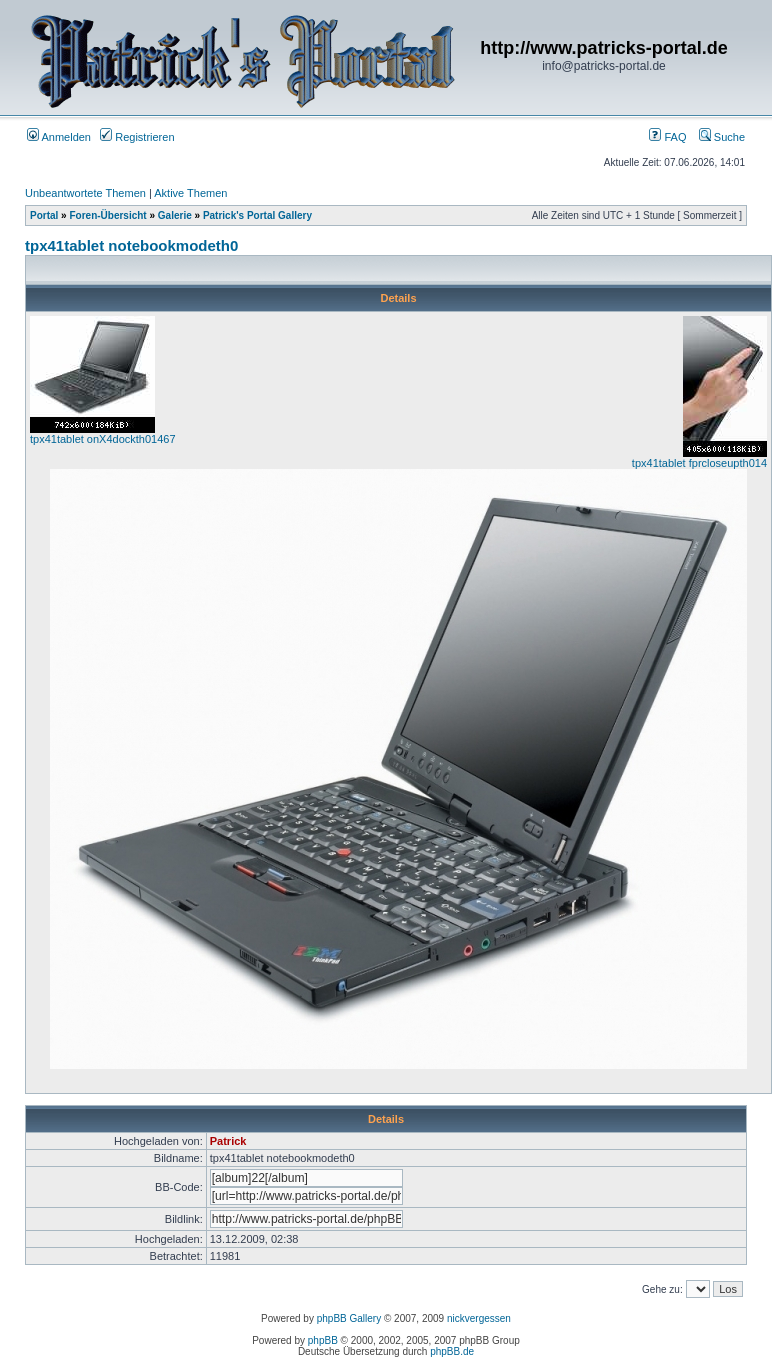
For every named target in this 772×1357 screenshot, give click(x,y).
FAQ (667, 137)
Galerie (175, 215)
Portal (44, 215)
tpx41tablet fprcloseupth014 (699, 463)
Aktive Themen (190, 193)
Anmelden (59, 137)
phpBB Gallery (349, 1318)
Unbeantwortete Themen (85, 193)
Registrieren (137, 137)
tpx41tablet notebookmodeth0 (131, 245)
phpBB (323, 1340)
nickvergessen (479, 1318)
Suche (722, 137)
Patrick (228, 1141)
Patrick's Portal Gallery (257, 215)
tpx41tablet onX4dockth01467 (103, 439)
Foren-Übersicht (107, 215)
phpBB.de (452, 1351)
